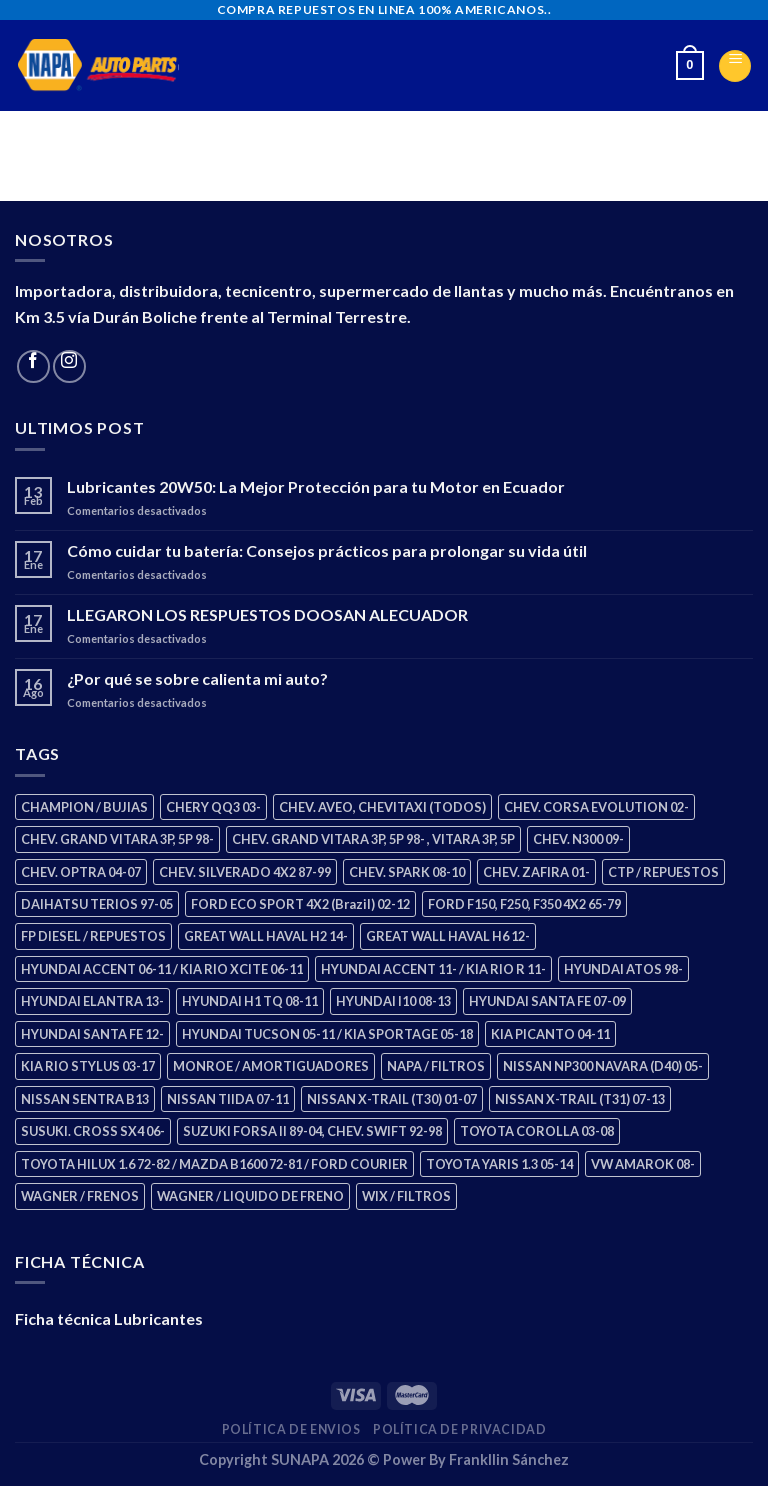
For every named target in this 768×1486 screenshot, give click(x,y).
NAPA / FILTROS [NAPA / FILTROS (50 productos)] (436, 1066)
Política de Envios (291, 1429)
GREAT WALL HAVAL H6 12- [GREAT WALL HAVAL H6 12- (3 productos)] (448, 936)
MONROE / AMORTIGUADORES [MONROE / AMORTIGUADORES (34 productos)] (271, 1066)
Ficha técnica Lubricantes (109, 1318)
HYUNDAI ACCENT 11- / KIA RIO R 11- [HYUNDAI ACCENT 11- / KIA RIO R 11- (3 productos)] (433, 969)
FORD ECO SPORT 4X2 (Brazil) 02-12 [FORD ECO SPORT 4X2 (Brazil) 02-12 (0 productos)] (300, 904)
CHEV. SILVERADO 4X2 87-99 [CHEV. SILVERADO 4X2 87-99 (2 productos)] (245, 872)
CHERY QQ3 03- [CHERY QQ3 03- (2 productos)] (213, 807)
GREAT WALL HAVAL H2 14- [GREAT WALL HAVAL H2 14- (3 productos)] (266, 936)
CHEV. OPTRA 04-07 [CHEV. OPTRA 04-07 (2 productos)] (81, 872)
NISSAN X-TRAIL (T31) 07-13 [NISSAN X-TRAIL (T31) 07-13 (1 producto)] (580, 1099)
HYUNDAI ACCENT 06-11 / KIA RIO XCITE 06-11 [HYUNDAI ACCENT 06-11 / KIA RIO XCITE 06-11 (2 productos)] (162, 969)
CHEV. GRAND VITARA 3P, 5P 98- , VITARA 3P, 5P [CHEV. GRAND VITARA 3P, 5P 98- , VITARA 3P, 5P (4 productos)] (373, 839)
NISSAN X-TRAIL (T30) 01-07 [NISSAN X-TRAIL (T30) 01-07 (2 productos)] (392, 1099)
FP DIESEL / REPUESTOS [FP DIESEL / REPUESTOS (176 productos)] (93, 936)
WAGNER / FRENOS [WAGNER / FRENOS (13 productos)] (80, 1196)
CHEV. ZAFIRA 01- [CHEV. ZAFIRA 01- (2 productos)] (536, 872)
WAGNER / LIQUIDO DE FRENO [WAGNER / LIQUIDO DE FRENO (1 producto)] (250, 1196)
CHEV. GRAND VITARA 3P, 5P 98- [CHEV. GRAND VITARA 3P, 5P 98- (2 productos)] (117, 839)
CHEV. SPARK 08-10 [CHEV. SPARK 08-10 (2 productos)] (407, 872)
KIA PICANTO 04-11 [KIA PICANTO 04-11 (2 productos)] (550, 1034)
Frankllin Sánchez (509, 1459)
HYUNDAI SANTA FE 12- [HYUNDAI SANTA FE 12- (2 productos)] (92, 1034)
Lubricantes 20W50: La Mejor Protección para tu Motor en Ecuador (316, 486)
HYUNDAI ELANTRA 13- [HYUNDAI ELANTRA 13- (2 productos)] (92, 1001)
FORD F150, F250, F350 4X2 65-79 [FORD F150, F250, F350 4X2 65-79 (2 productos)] (524, 904)
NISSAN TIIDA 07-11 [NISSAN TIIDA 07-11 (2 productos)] (228, 1099)
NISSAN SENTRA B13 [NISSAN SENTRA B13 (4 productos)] (85, 1099)
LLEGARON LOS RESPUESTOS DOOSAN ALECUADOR (267, 614)
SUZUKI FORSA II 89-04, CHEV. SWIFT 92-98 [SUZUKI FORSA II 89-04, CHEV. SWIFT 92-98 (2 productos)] (312, 1131)
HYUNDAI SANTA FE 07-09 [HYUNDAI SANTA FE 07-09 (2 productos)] (547, 1001)
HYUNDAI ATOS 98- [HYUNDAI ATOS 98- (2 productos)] (623, 969)
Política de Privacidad (459, 1429)
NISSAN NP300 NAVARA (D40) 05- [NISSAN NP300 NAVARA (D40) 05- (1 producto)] (603, 1066)
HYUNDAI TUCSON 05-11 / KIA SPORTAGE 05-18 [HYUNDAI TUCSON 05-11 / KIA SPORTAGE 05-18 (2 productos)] (327, 1034)
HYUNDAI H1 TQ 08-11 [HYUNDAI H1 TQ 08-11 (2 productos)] (250, 1001)
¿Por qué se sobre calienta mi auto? (197, 678)
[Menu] (735, 66)
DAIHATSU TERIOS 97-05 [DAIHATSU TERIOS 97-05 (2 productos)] (97, 904)
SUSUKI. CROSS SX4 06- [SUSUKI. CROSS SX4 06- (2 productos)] (93, 1131)
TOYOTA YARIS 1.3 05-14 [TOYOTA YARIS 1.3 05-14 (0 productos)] (499, 1164)
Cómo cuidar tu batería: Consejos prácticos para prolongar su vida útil (327, 550)
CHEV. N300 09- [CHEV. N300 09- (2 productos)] (578, 839)
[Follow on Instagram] (69, 366)
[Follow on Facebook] (33, 366)
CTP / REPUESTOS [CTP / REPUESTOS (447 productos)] (663, 872)
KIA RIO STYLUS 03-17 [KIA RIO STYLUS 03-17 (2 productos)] (88, 1066)
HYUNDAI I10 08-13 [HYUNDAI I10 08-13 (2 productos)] (393, 1001)
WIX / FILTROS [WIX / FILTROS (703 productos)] (406, 1196)
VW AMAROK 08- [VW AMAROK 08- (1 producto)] (643, 1164)
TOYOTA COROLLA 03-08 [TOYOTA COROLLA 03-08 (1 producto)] (537, 1131)
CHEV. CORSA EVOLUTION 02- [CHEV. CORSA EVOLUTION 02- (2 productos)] (596, 807)
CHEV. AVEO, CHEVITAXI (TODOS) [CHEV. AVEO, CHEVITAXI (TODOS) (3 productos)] (382, 807)
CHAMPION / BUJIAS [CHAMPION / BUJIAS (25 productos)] (84, 807)
